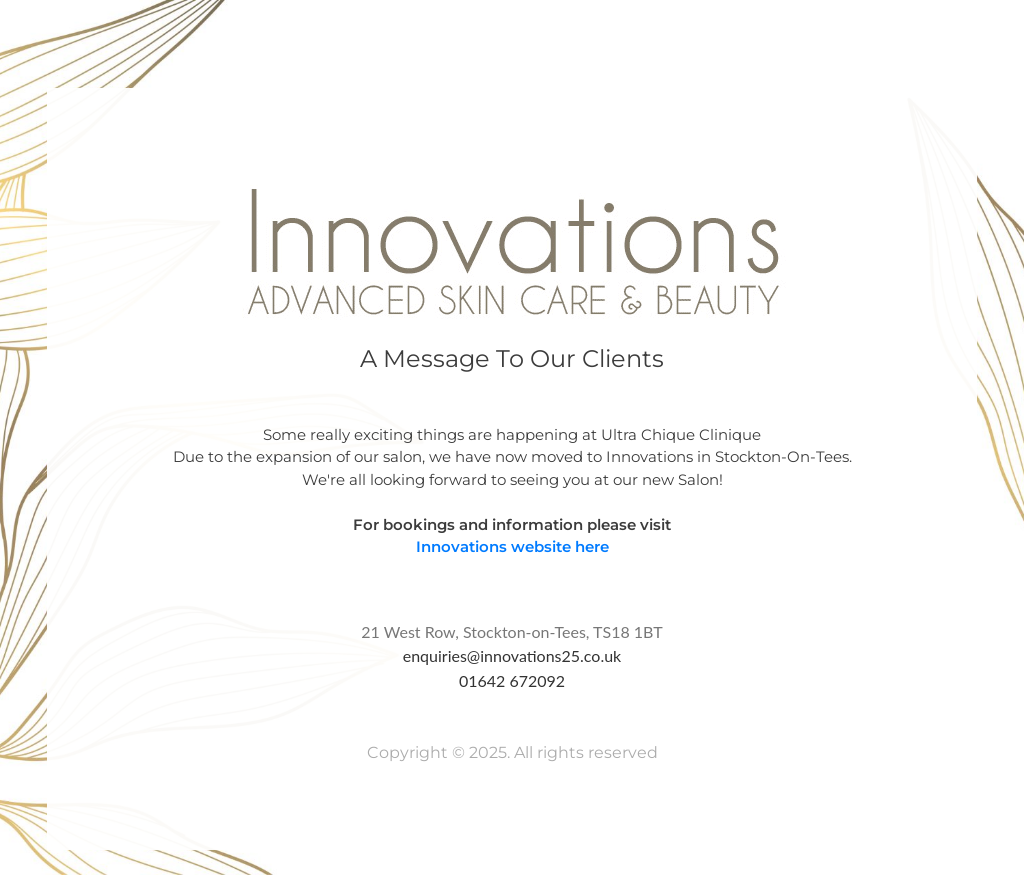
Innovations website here (512, 546)
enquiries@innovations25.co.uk (512, 655)
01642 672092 (512, 680)
